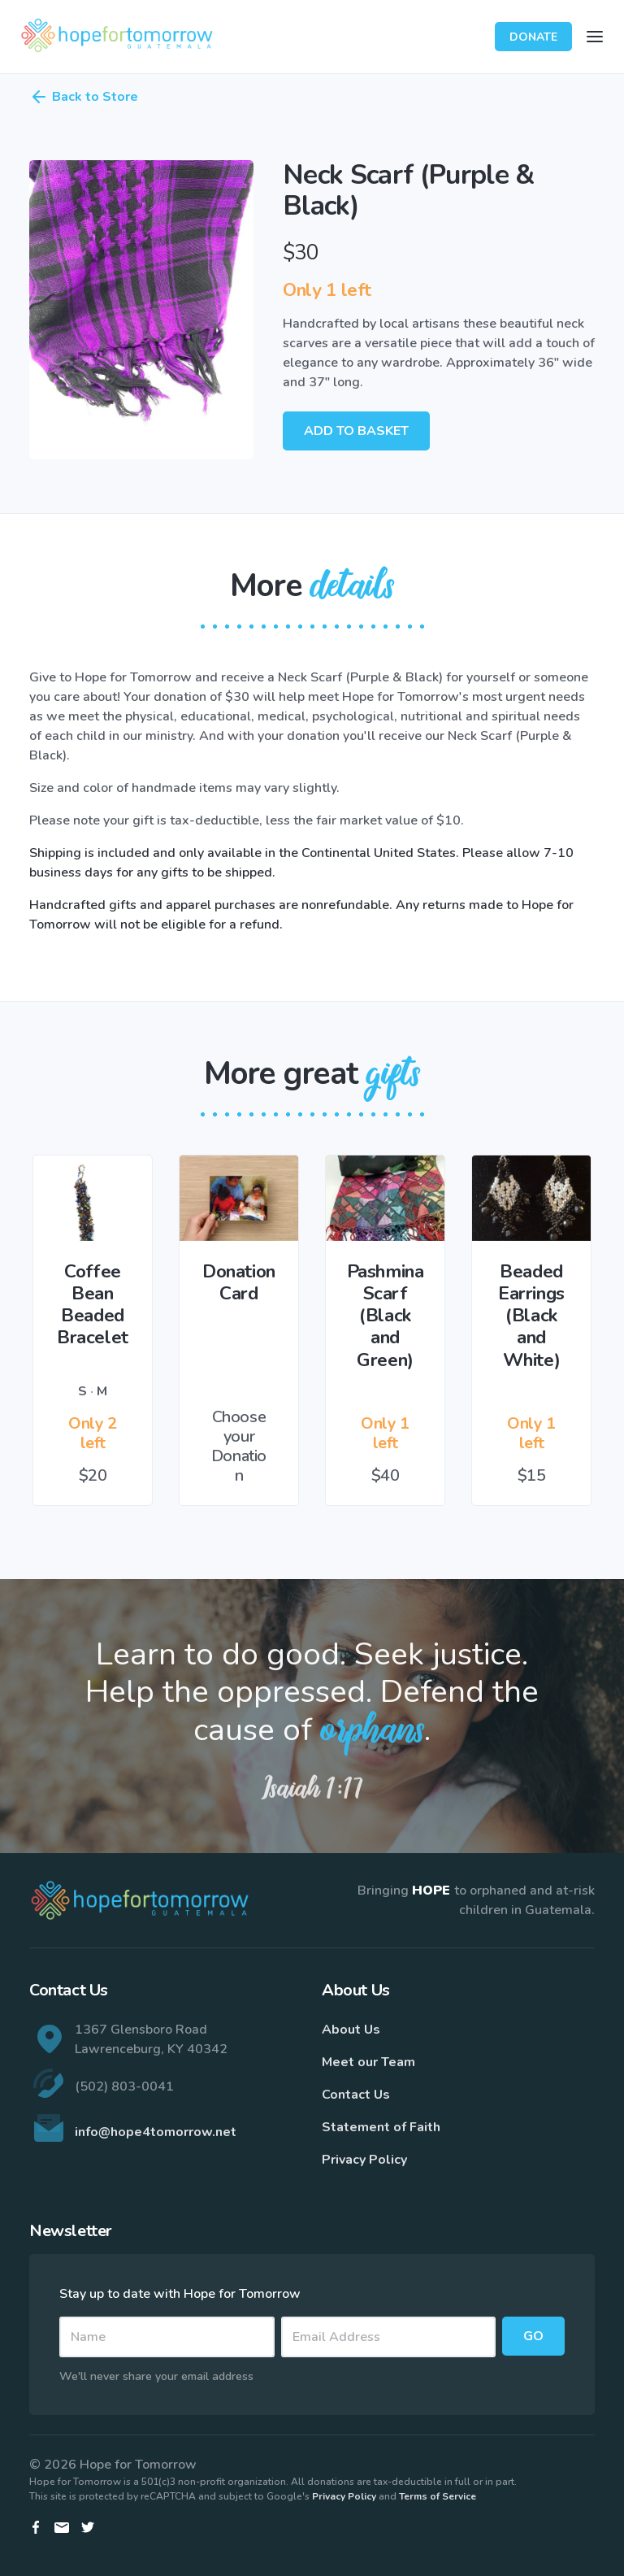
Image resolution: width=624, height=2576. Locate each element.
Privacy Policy (364, 2160)
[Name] (167, 2337)
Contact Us (356, 2095)
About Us (351, 2030)
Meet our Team (368, 2062)
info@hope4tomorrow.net (155, 2132)
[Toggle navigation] (594, 36)
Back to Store (83, 97)
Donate (533, 37)
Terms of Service (437, 2496)
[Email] (388, 2337)
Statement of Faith (381, 2127)
